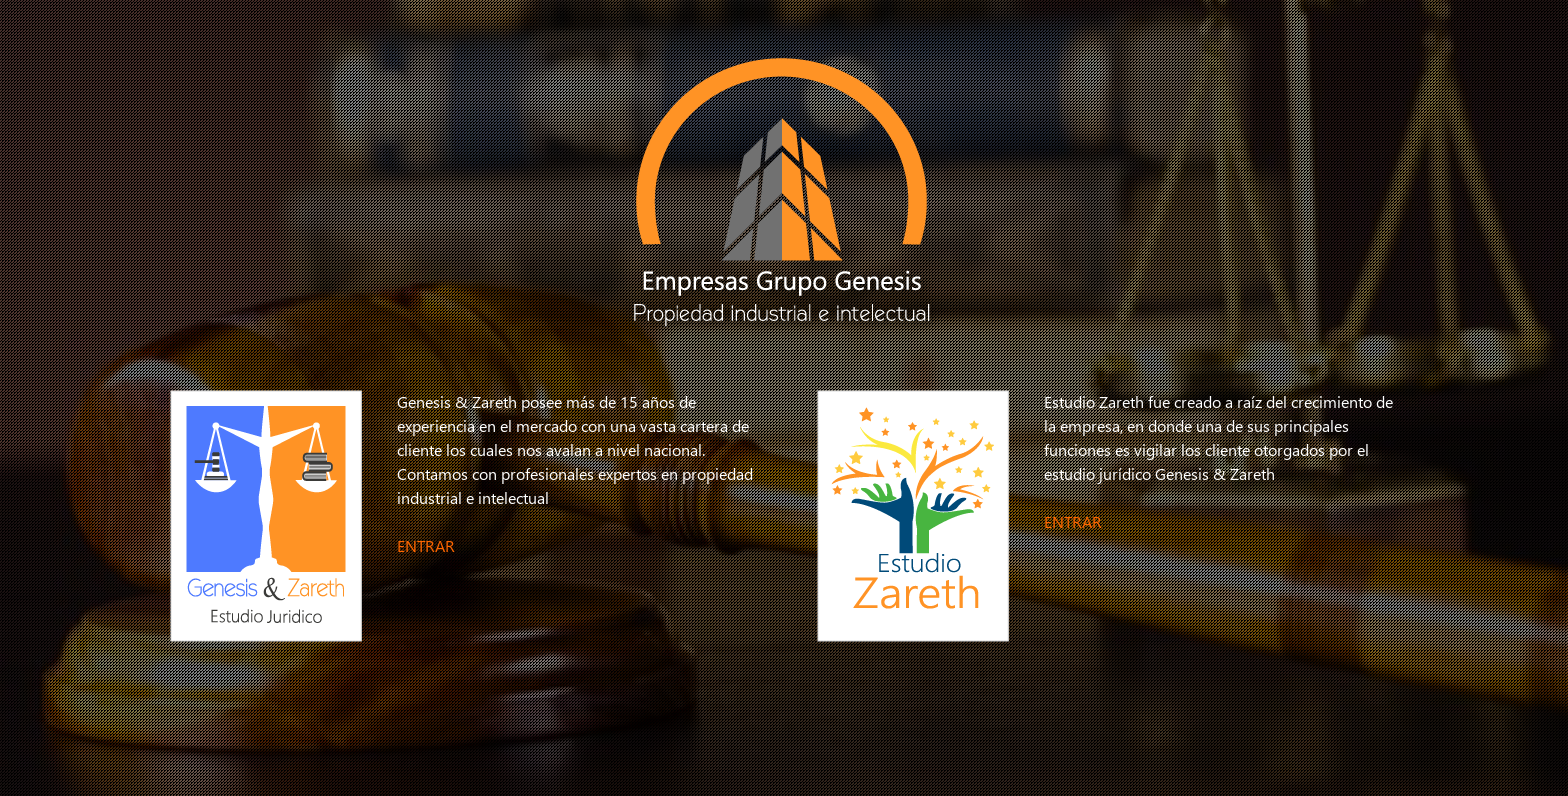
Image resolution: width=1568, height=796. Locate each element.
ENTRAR (426, 545)
